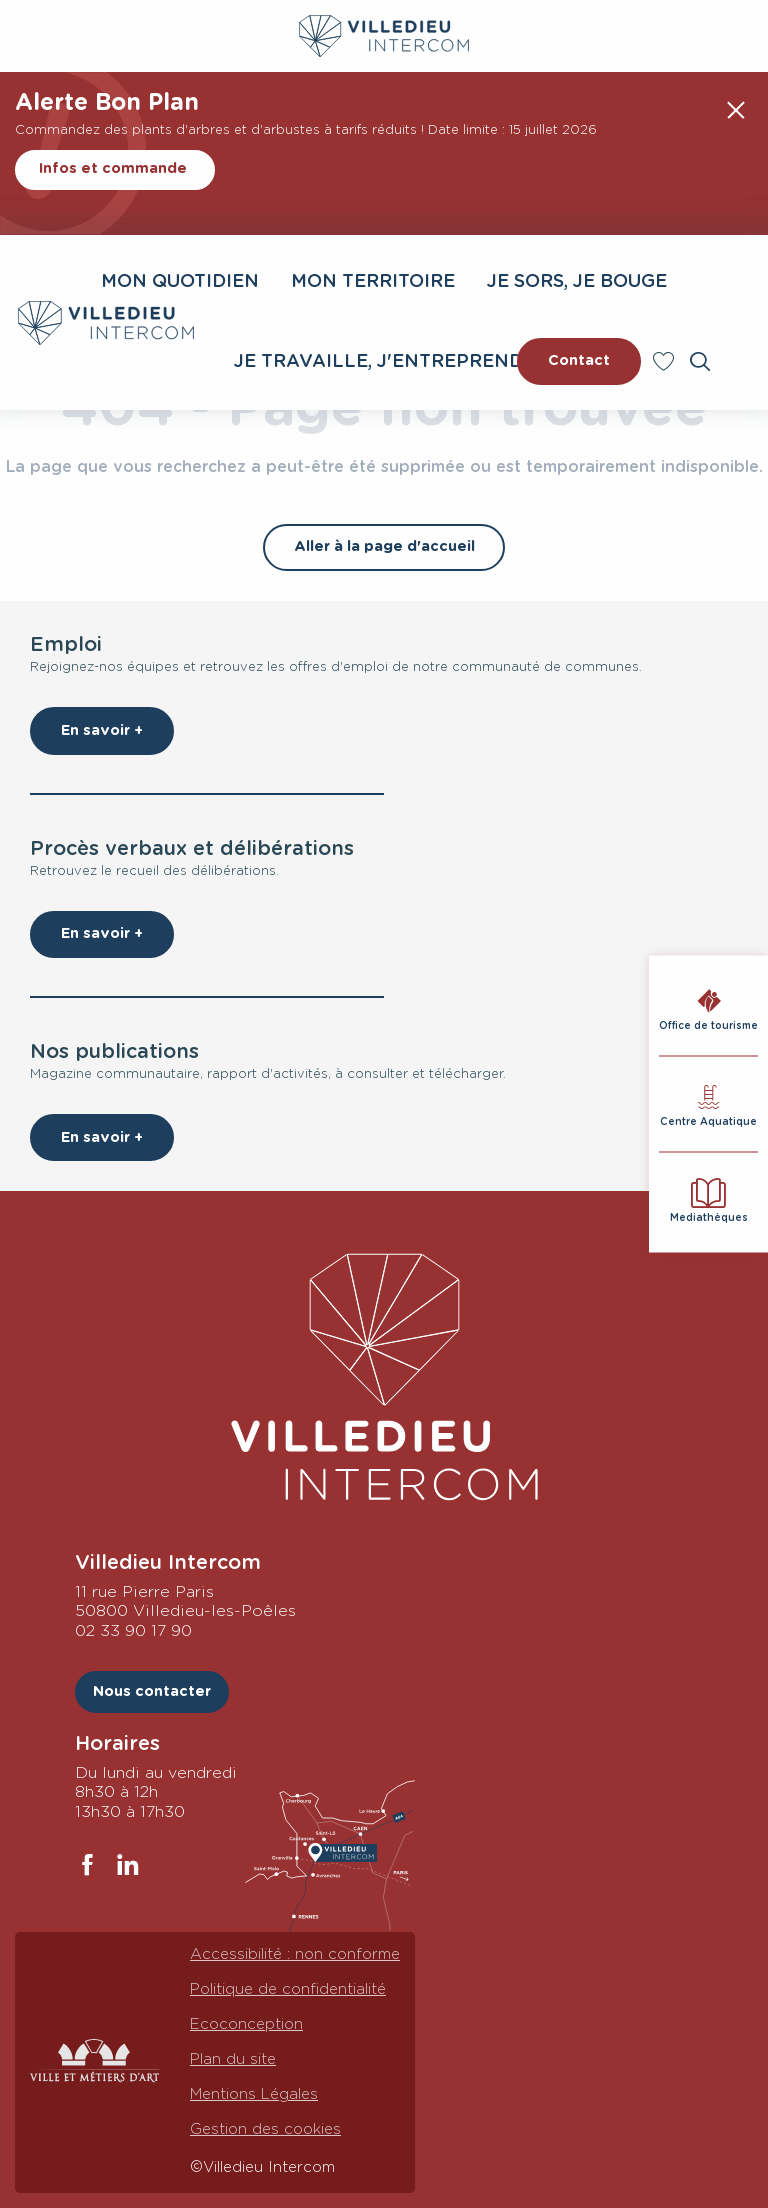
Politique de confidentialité (288, 1989)
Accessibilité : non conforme (295, 1954)
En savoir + (102, 730)
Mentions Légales (254, 2094)
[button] (700, 361)
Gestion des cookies (265, 2129)
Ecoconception (246, 2024)
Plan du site (233, 2059)
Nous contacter (152, 1691)
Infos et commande (113, 168)
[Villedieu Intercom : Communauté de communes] (384, 36)
